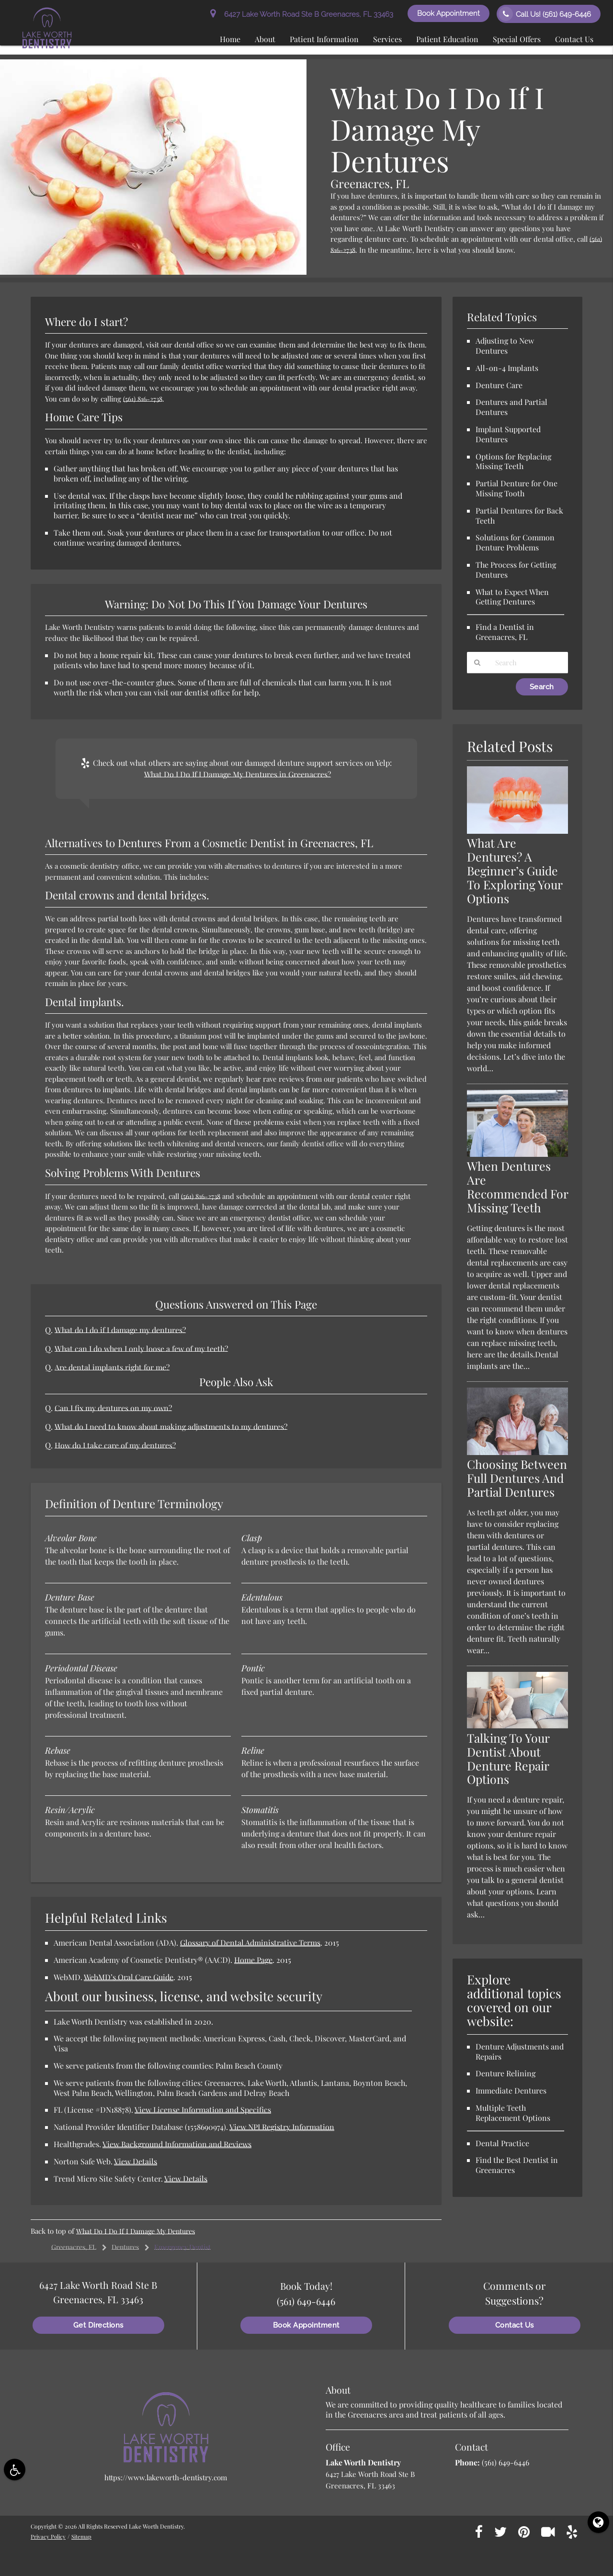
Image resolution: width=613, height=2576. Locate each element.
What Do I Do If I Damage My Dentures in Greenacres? (237, 774)
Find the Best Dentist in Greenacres (517, 2179)
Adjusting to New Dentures (505, 346)
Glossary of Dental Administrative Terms (250, 1943)
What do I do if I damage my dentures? (122, 1329)
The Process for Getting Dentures (516, 570)
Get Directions (98, 2325)
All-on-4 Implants (507, 368)
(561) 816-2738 (144, 398)
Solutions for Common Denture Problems (515, 542)
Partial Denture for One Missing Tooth (516, 488)
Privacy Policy (49, 2536)
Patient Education (447, 39)
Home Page (253, 1960)
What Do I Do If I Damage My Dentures (139, 2231)
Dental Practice (502, 2157)
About (265, 39)
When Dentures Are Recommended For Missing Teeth (517, 1187)
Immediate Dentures (511, 2105)
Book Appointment (448, 13)
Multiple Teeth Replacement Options (513, 2127)
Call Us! (545, 14)
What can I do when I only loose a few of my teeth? (143, 1348)
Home (230, 39)
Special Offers (517, 39)
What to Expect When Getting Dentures (512, 597)
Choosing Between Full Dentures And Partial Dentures (513, 1485)
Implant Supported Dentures (508, 434)
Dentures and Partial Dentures (511, 407)
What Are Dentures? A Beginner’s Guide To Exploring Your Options (515, 871)
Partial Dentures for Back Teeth (519, 515)
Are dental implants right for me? (113, 1367)
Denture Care (499, 385)
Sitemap (83, 2536)
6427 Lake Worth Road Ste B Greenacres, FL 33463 (301, 14)
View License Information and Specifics (203, 2110)
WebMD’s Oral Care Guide (128, 1977)
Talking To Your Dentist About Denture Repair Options (511, 1772)
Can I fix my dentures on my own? (115, 1407)
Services (387, 39)
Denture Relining (505, 2088)
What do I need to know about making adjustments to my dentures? (174, 1426)
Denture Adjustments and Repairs (520, 2065)
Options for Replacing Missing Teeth (513, 461)
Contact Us (574, 39)
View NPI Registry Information (281, 2127)
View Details (135, 2161)
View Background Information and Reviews (176, 2144)
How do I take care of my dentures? (117, 1445)
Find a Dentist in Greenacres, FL (505, 632)
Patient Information (324, 39)
